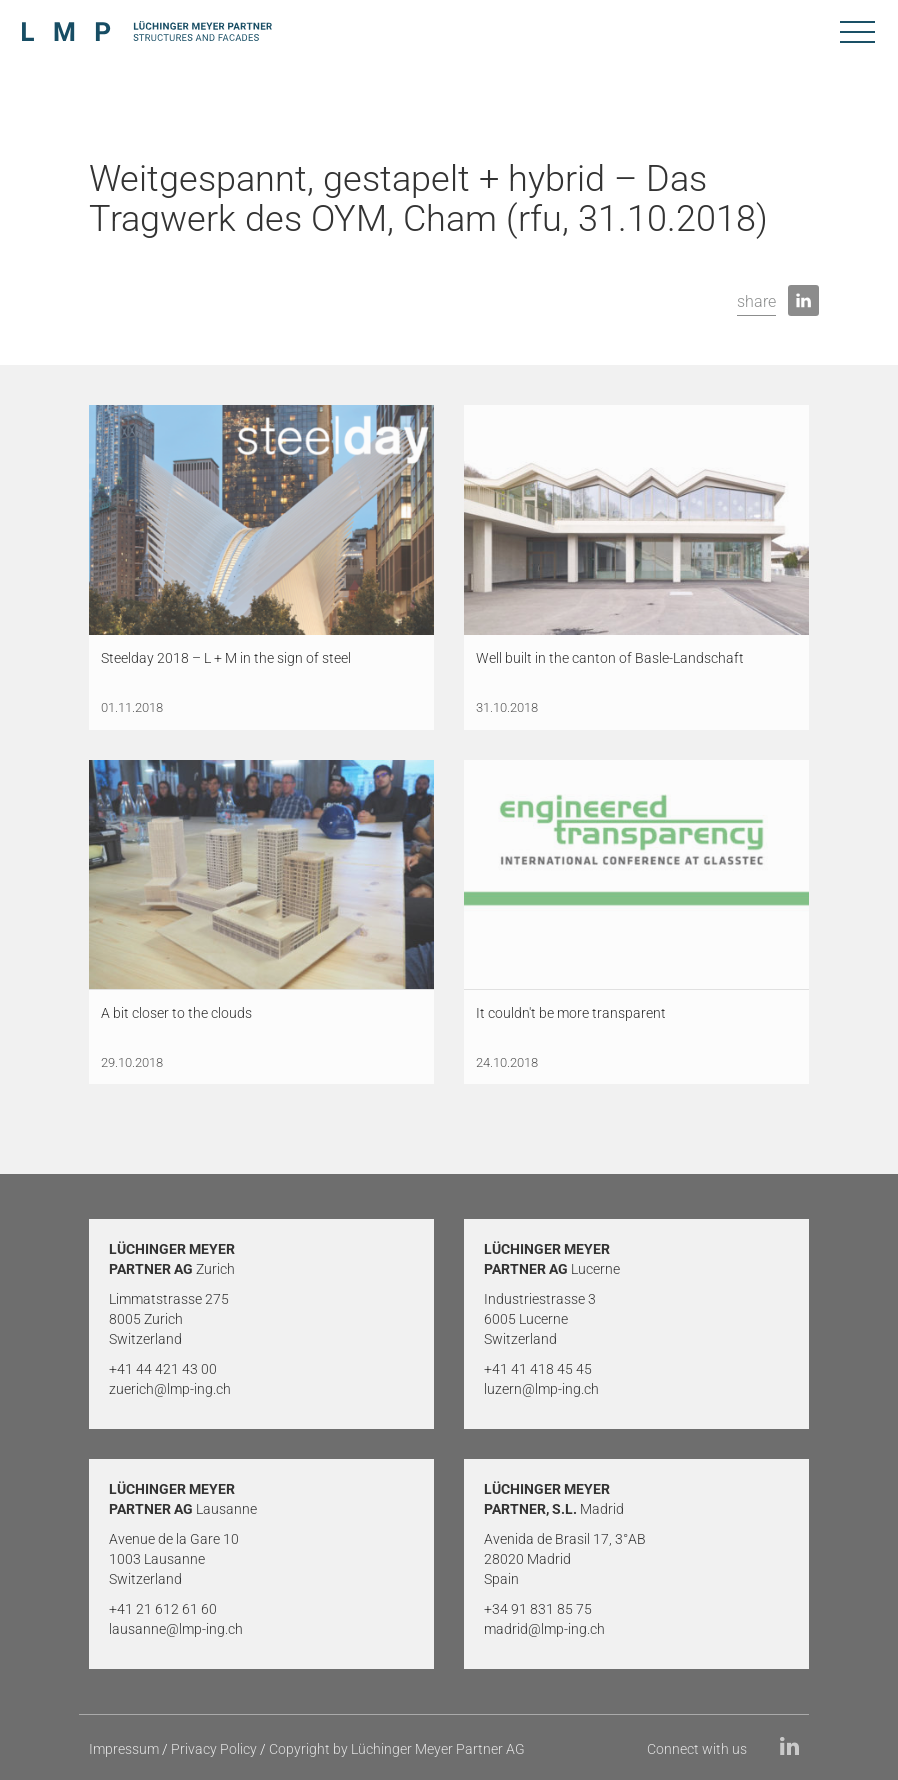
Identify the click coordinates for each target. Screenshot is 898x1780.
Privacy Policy (214, 1749)
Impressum (124, 1749)
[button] (756, 302)
